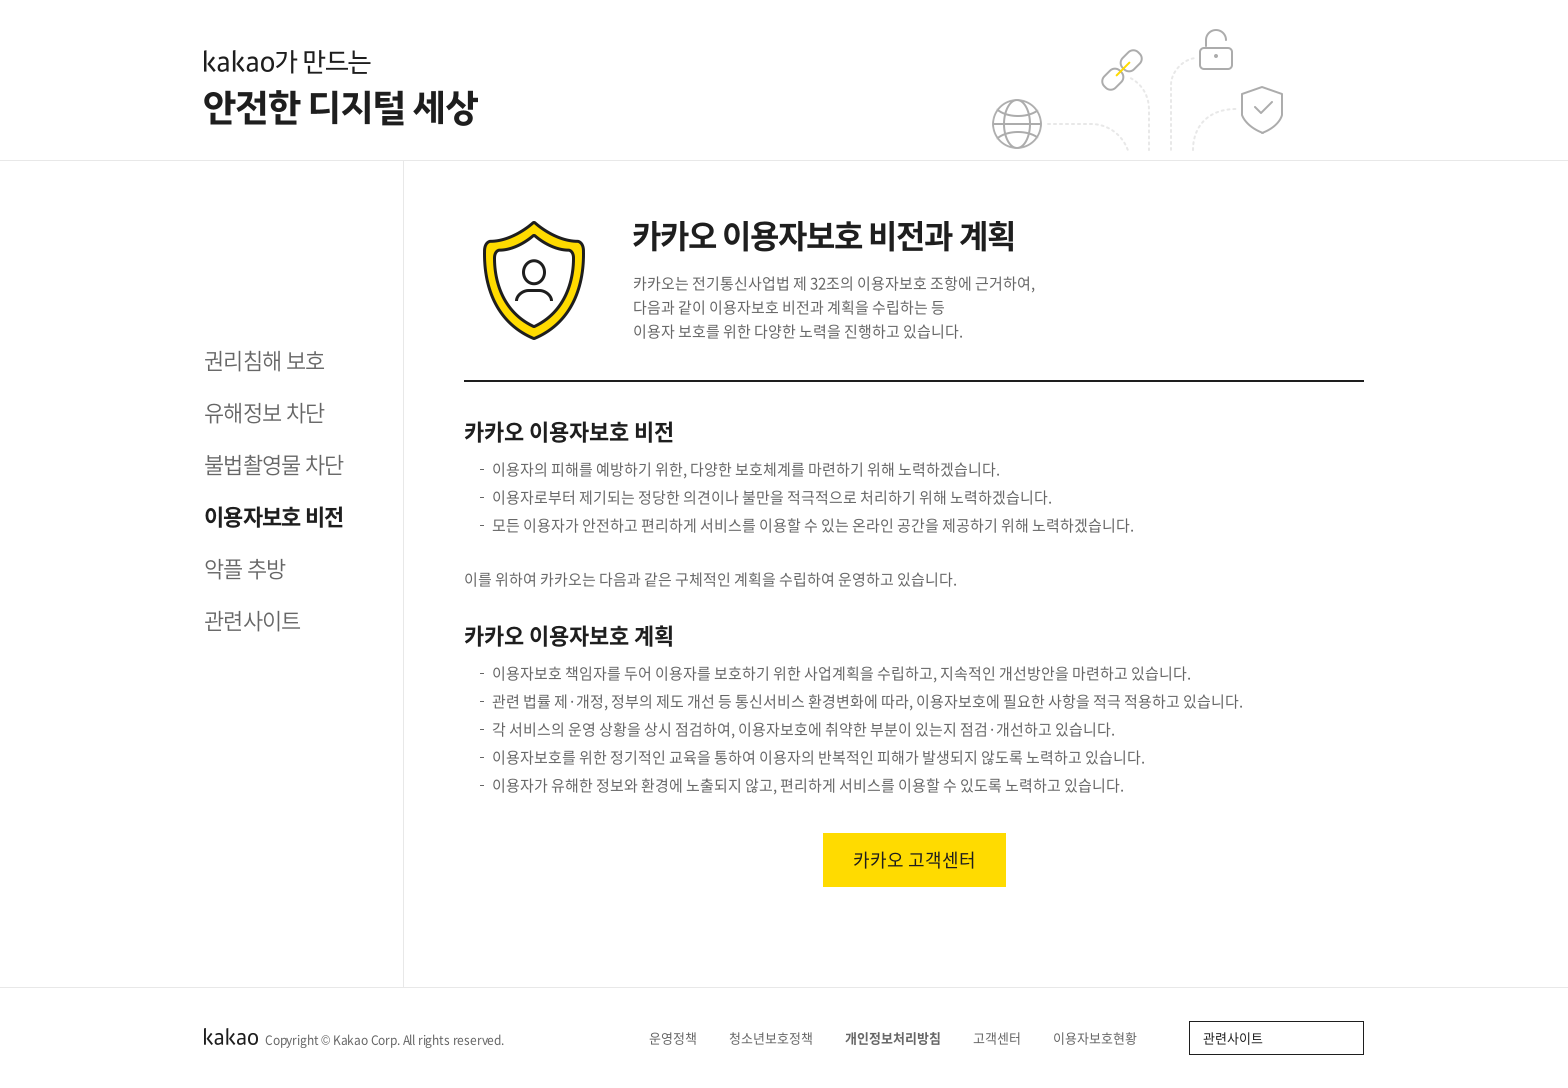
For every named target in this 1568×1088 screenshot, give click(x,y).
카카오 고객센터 (914, 859)
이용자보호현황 (1101, 1037)
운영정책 (679, 1037)
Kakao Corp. (366, 1040)
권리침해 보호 (264, 359)
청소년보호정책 (777, 1037)
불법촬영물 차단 (274, 463)
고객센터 (1003, 1037)
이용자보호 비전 (274, 515)
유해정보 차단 (264, 411)
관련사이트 (252, 619)
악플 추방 (245, 567)
